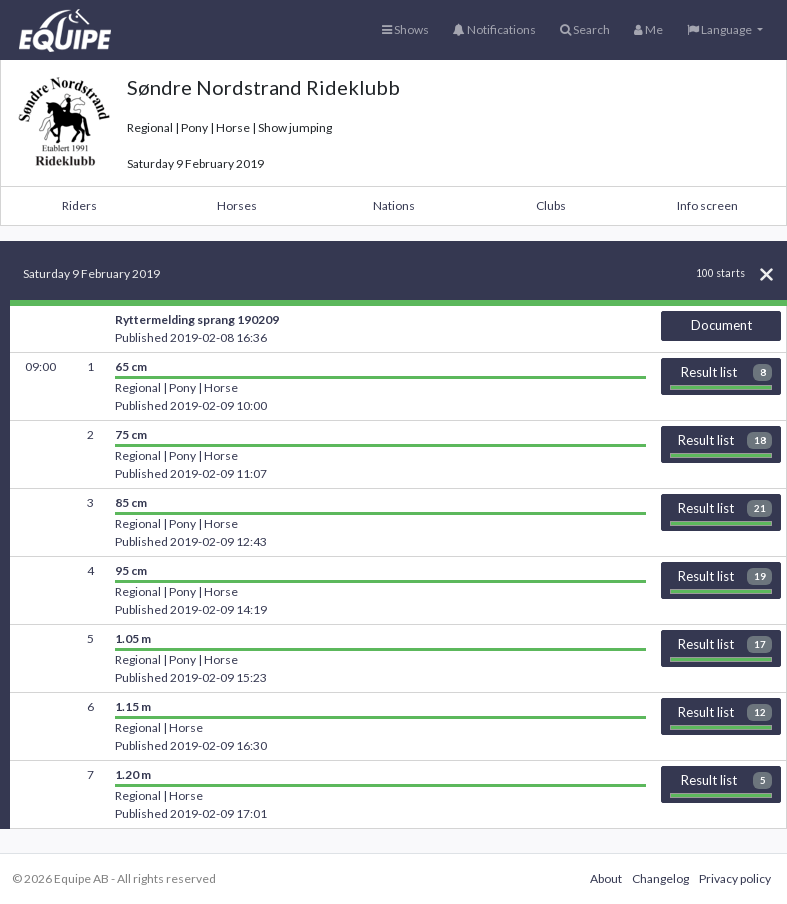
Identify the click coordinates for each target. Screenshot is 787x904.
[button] (725, 30)
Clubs (551, 205)
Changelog (660, 878)
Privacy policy (735, 878)
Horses (237, 205)
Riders (79, 205)
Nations (394, 205)
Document (721, 325)
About (606, 878)
